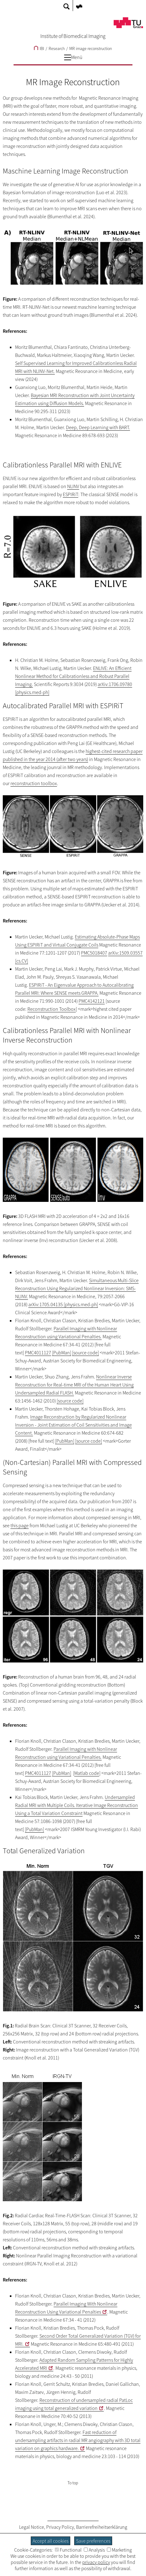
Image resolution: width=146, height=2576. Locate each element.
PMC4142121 (92, 1001)
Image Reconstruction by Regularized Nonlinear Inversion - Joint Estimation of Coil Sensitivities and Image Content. (73, 1425)
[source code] (85, 1352)
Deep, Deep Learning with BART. (98, 427)
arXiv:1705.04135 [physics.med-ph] (63, 1304)
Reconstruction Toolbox (51, 1009)
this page (19, 1525)
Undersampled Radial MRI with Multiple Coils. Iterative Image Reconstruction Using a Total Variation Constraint (76, 1805)
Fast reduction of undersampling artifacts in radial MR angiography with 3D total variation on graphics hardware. (77, 2440)
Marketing (119, 2550)
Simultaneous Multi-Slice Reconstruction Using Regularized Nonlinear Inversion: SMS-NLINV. (77, 1288)
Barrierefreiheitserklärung (101, 2527)
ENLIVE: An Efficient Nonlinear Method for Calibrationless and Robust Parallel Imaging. (73, 676)
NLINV (73, 486)
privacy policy (96, 2562)
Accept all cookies (50, 2541)
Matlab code (86, 1773)
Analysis (94, 2550)
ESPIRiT (70, 494)
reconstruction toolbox (33, 783)
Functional (68, 2550)
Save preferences (93, 2541)
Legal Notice (31, 2527)
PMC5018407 (94, 953)
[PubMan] (61, 1352)
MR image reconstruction (90, 48)
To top (72, 2483)
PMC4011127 (38, 1352)
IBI (39, 48)
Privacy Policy (60, 2527)
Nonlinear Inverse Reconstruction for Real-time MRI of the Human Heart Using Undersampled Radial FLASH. (74, 1385)
